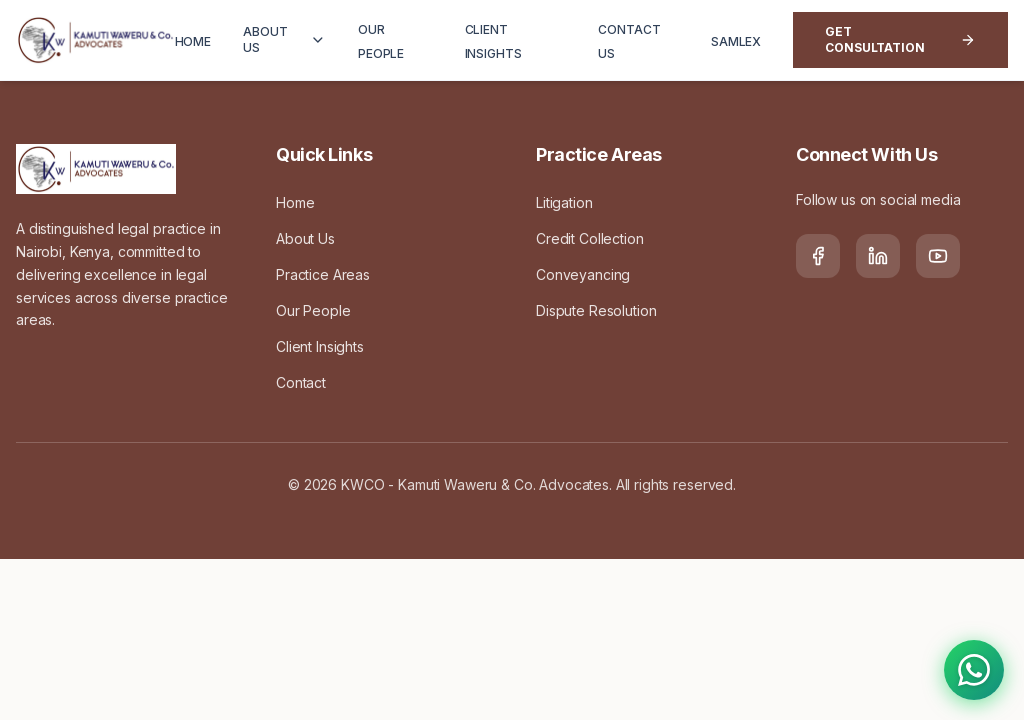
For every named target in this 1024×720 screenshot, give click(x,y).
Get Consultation (900, 39)
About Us (305, 238)
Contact (301, 382)
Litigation (564, 202)
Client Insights (320, 346)
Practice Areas (323, 274)
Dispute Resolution (596, 310)
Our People (313, 310)
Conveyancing (583, 274)
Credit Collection (590, 238)
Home (295, 202)
